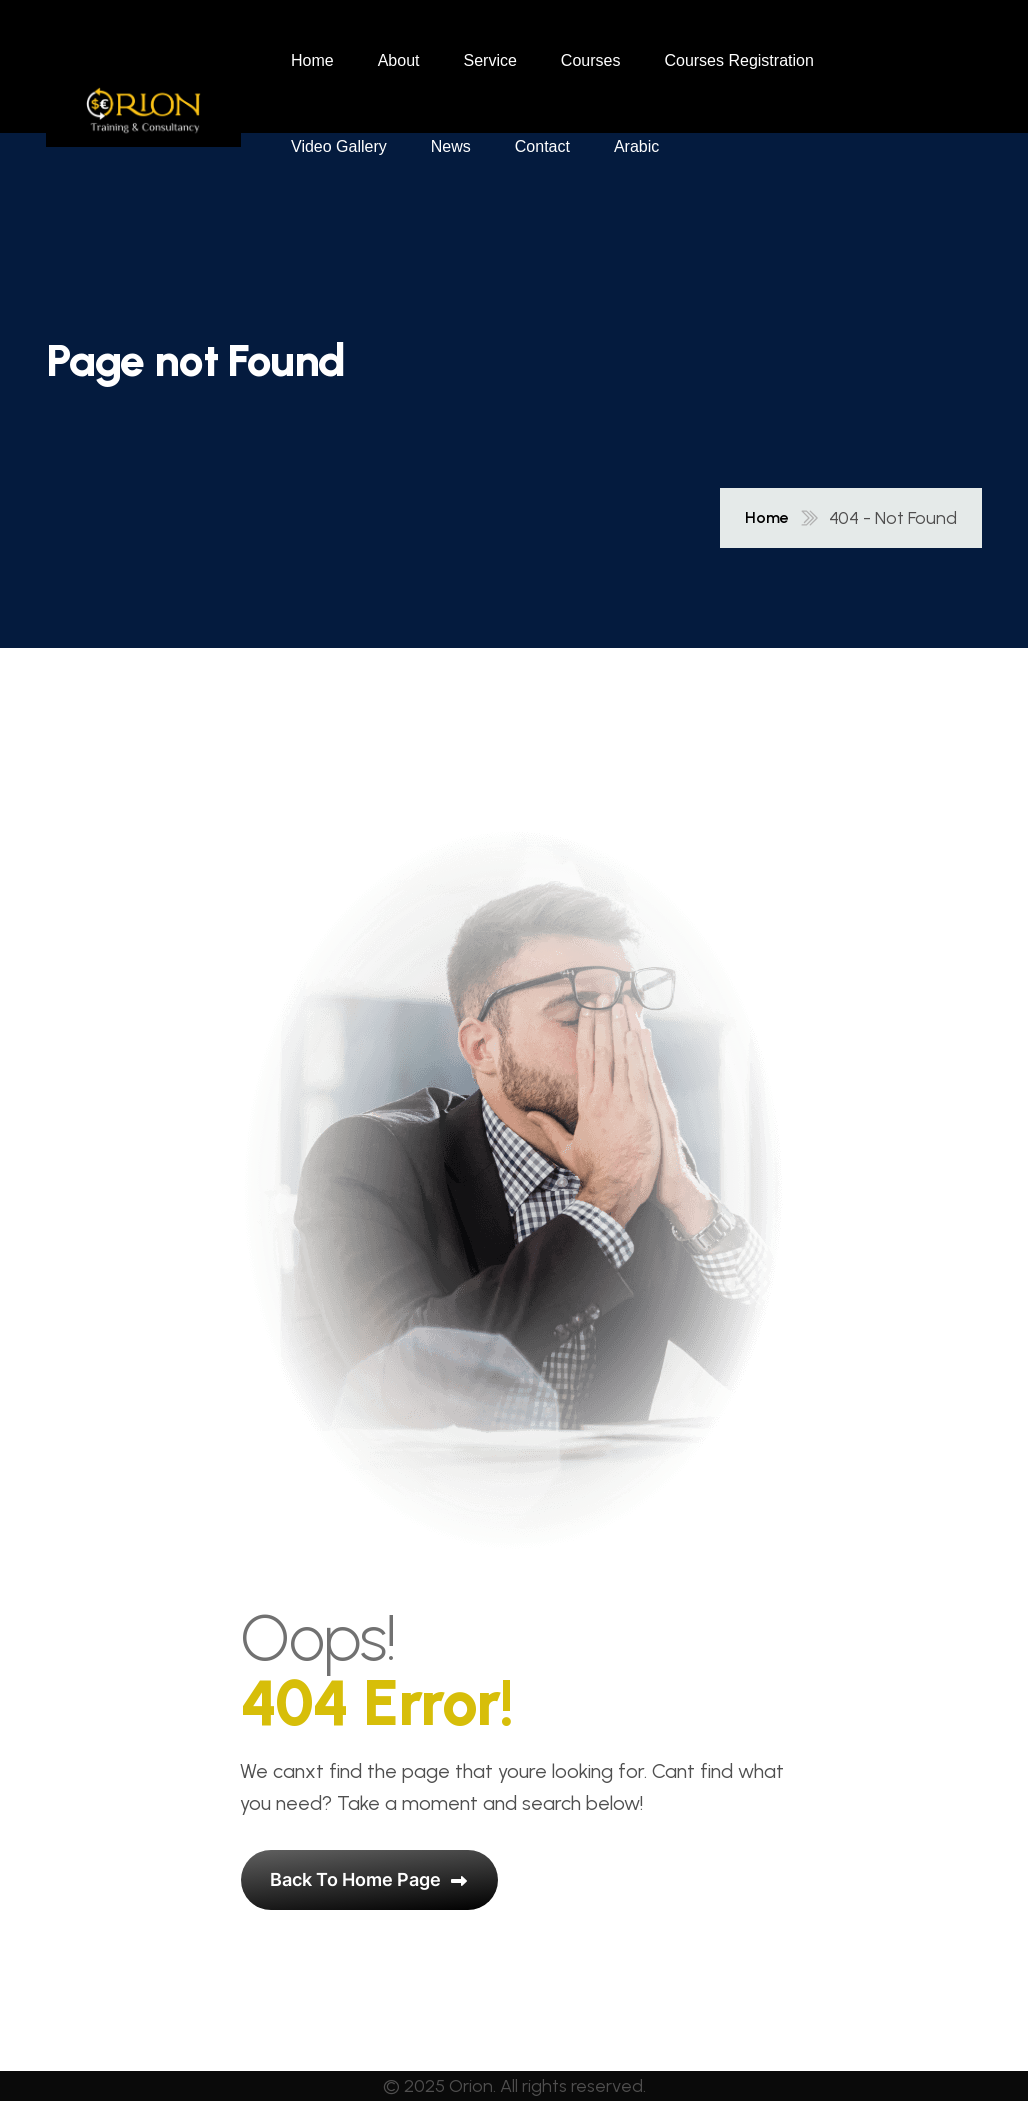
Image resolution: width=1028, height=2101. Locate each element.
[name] (143, 104)
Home (312, 60)
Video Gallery (339, 146)
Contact (542, 146)
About (399, 60)
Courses (591, 60)
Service (490, 60)
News (451, 146)
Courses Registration (738, 60)
